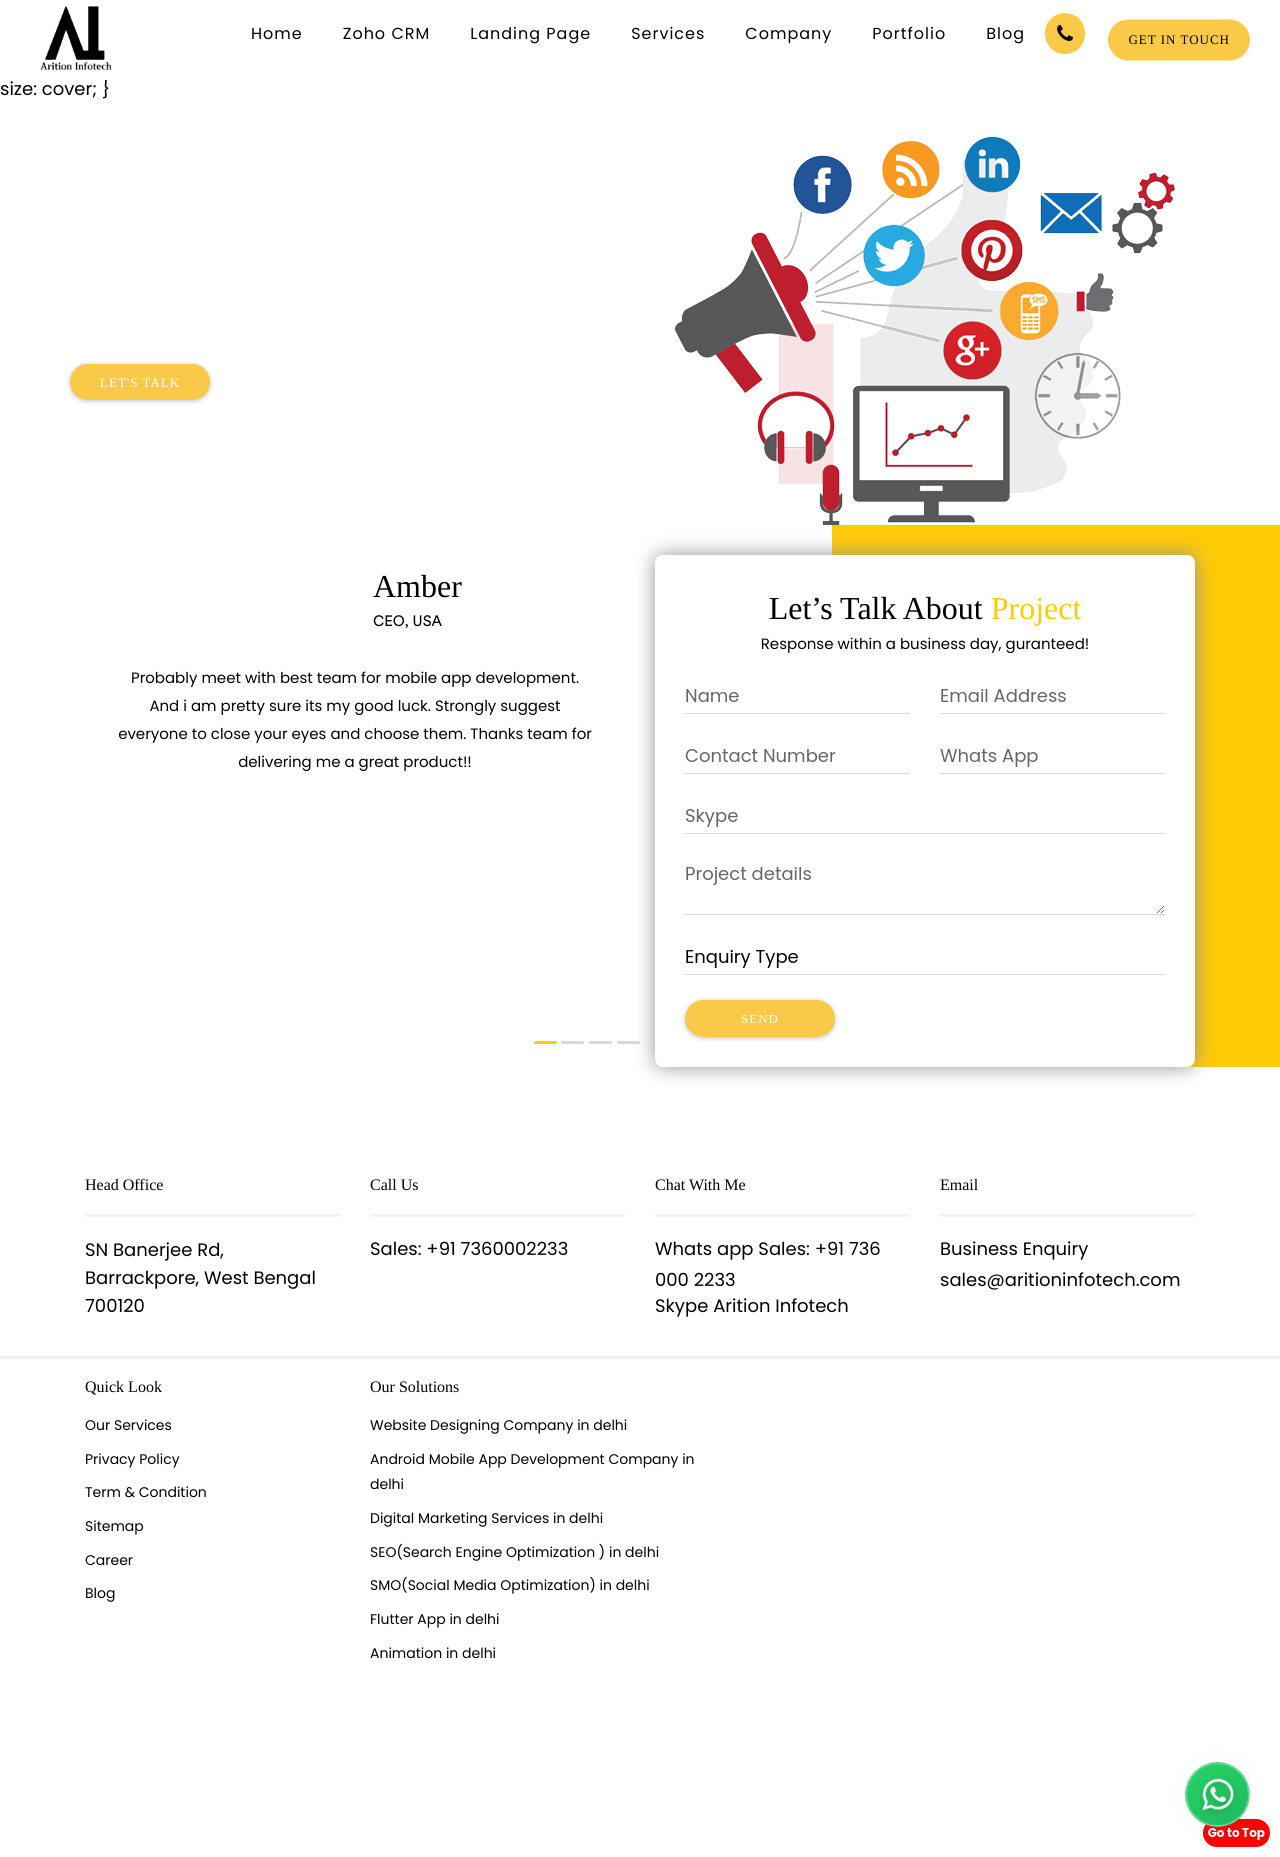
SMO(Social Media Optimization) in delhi (510, 1585)
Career (109, 1560)
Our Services (128, 1425)
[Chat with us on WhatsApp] (1217, 1794)
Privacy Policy (132, 1459)
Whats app (704, 1249)
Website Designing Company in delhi (498, 1425)
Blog (1005, 33)
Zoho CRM (387, 33)
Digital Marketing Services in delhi (486, 1518)
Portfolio (909, 33)
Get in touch (1179, 39)
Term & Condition (146, 1492)
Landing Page (530, 33)
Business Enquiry (1014, 1249)
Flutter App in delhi (435, 1619)
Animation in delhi (433, 1653)
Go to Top (1236, 1832)
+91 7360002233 (497, 1249)
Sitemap (114, 1526)
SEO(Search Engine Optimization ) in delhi (514, 1552)
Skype (681, 1306)
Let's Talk (140, 382)
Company (788, 33)
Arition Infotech (781, 1306)
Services (668, 33)
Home (277, 33)
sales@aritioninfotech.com (1060, 1280)
